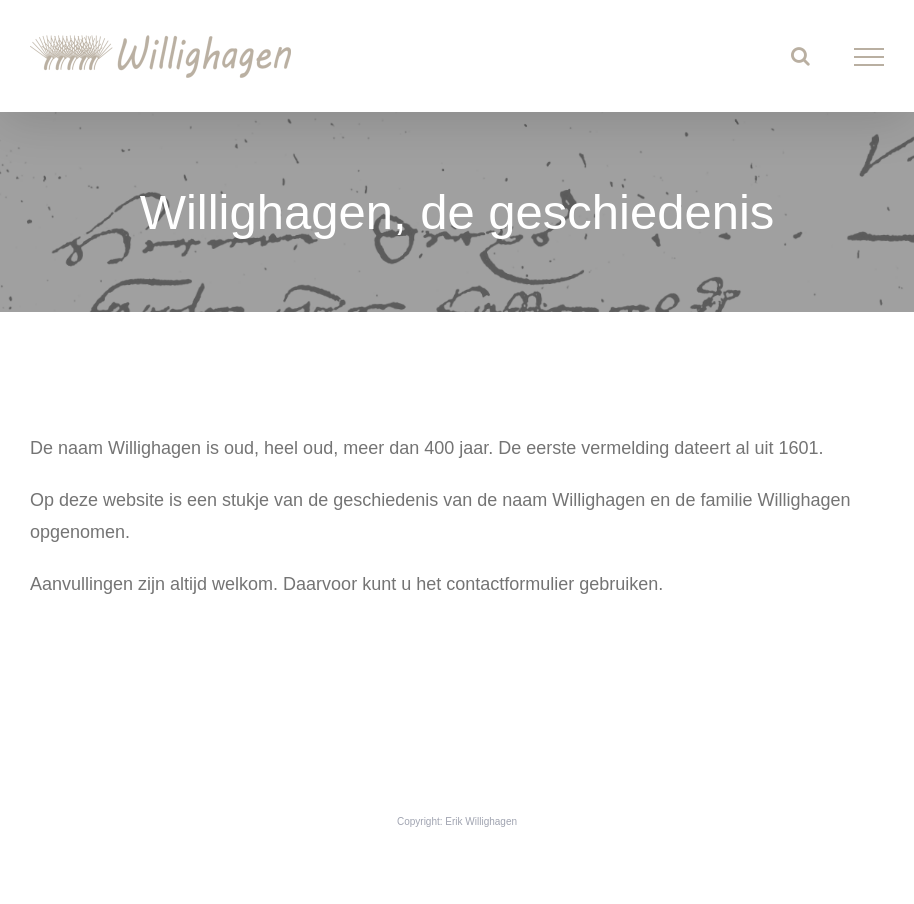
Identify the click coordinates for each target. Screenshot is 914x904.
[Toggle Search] (800, 56)
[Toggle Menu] (869, 57)
